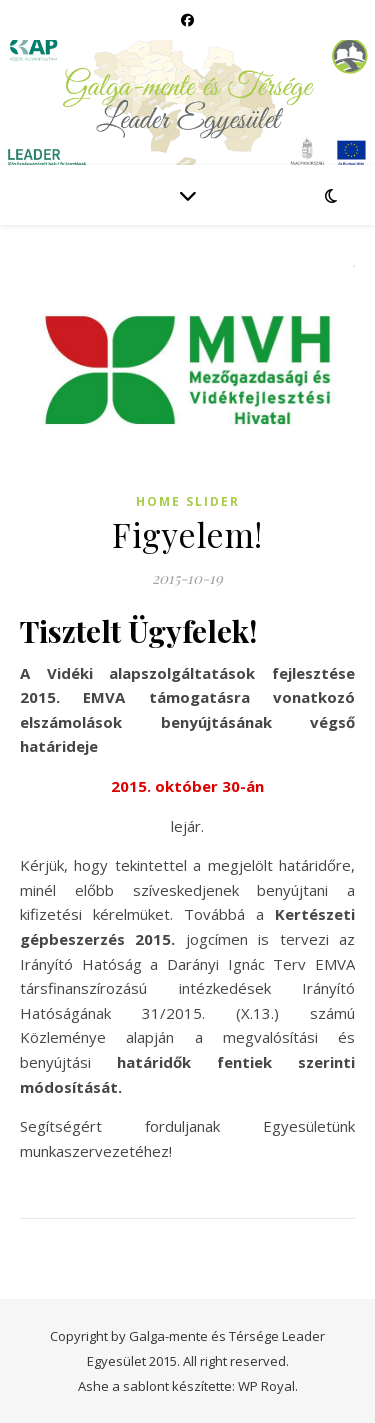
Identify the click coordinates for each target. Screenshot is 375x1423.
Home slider (188, 501)
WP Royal (266, 1386)
